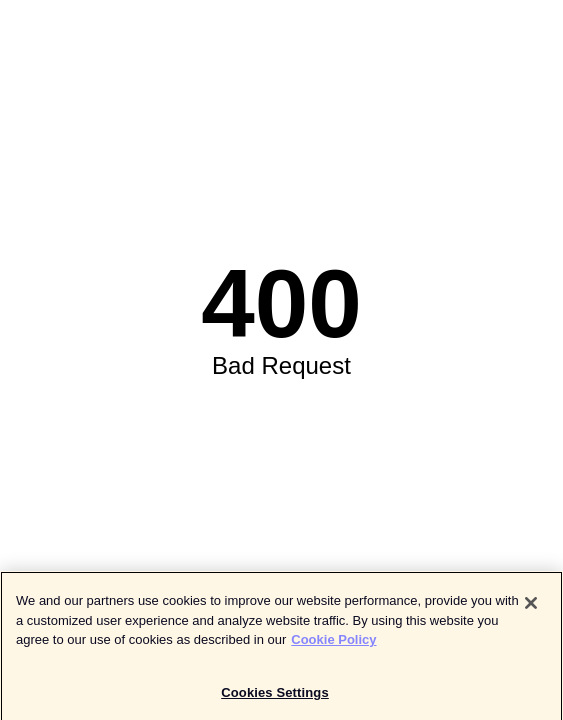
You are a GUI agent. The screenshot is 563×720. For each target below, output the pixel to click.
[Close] (531, 605)
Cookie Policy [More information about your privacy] (333, 641)
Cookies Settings (275, 694)
